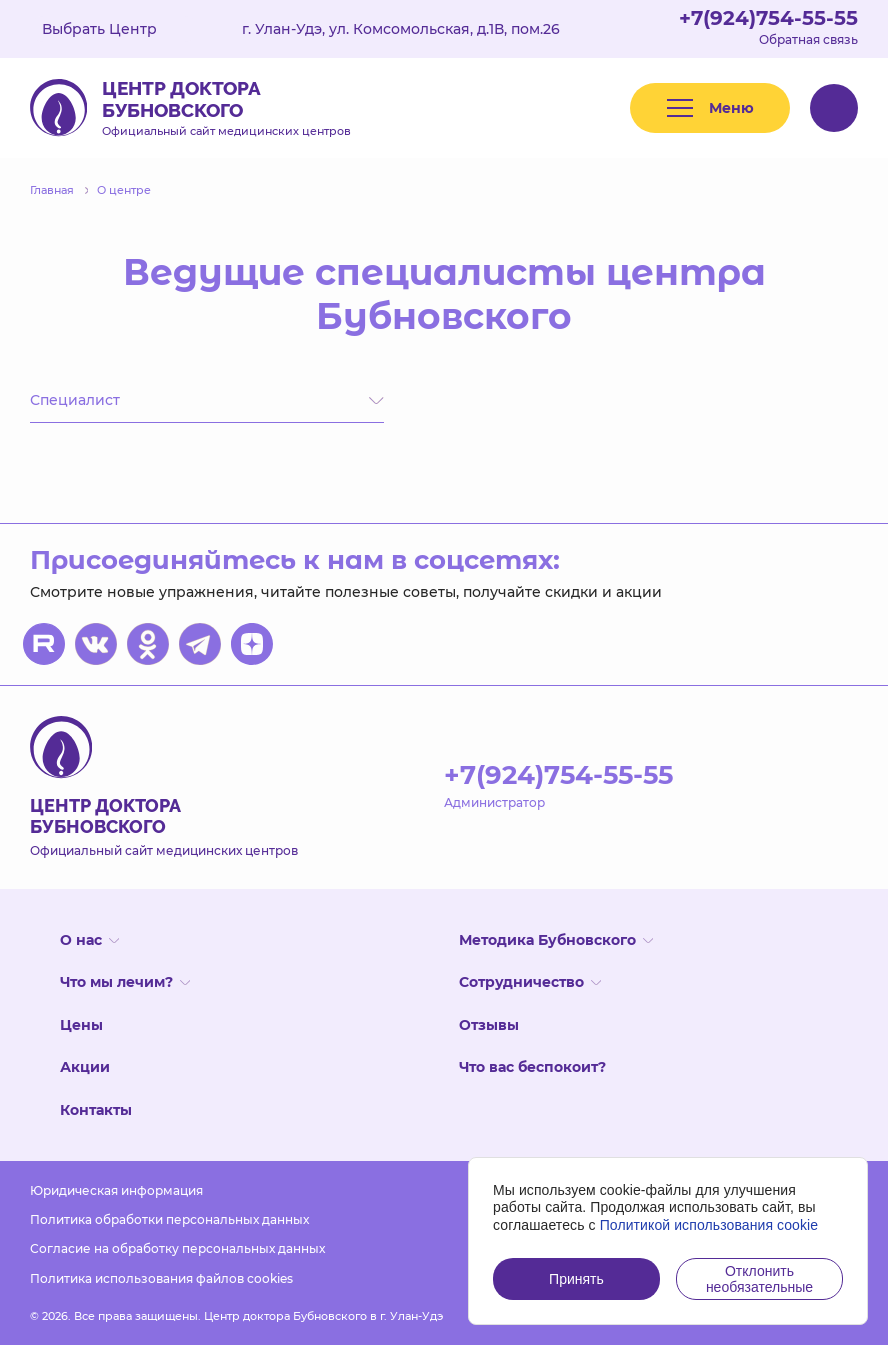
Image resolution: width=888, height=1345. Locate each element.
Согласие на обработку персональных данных (177, 1248)
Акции (85, 1067)
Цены (81, 1025)
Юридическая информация (116, 1190)
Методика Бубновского (556, 940)
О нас (89, 940)
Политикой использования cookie (709, 1225)
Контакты (96, 1110)
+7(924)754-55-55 (768, 18)
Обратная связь (808, 39)
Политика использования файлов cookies (161, 1278)
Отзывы (489, 1025)
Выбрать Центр (114, 29)
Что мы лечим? (125, 982)
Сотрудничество (530, 982)
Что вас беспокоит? (532, 1067)
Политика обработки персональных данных (169, 1219)
